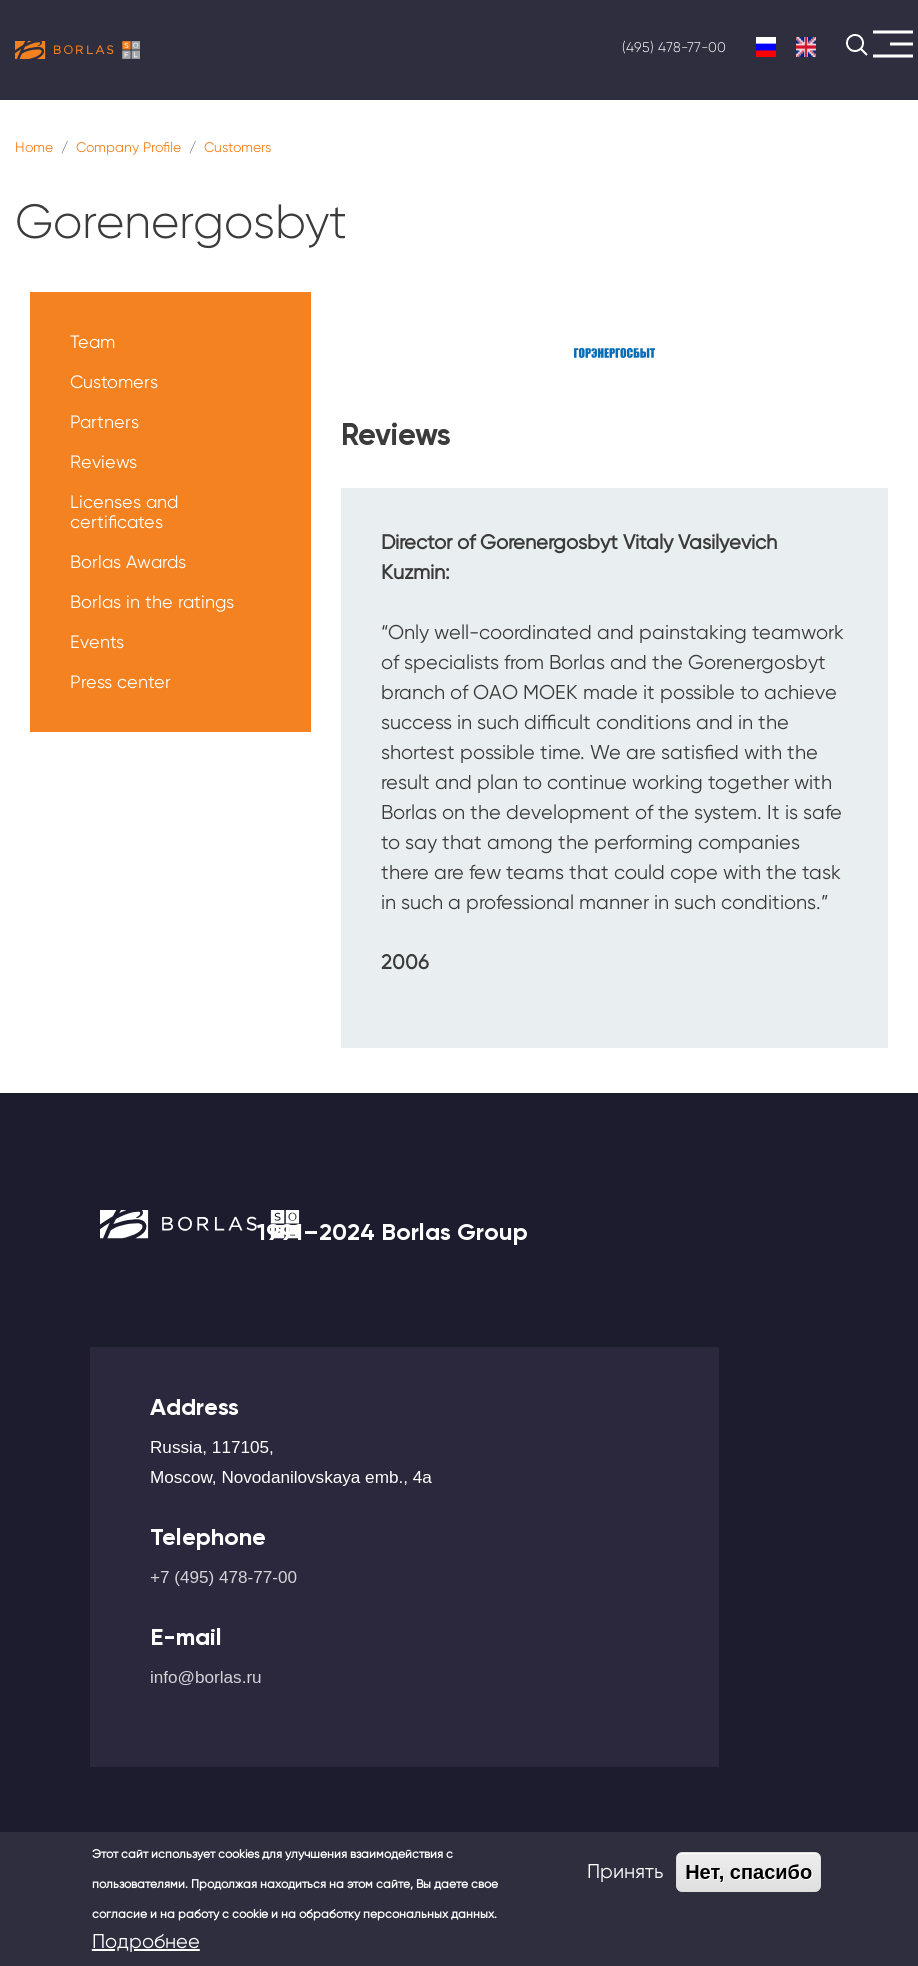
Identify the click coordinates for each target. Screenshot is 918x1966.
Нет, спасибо (748, 1872)
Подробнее (146, 1941)
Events (97, 641)
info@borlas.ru (206, 1677)
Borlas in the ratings (152, 601)
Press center (120, 681)
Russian (766, 47)
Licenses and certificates (124, 511)
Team (92, 341)
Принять (625, 1871)
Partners (104, 421)
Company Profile (128, 147)
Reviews (103, 461)
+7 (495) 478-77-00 (223, 1577)
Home (34, 147)
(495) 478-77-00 (674, 47)
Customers (237, 147)
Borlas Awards (128, 561)
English (806, 47)
